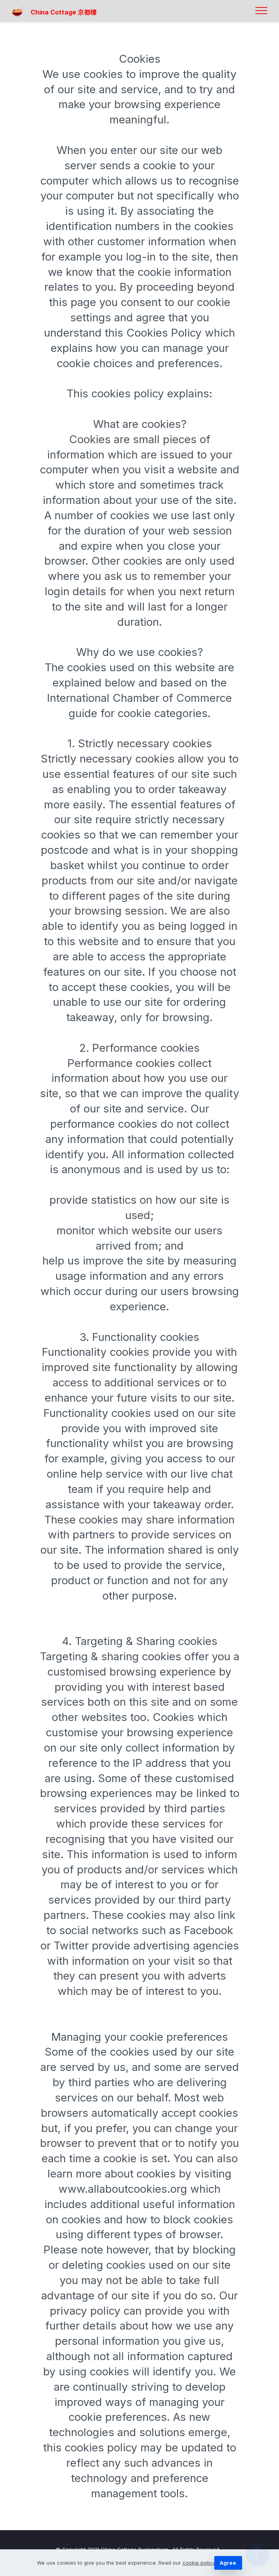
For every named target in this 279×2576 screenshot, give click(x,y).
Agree (228, 2563)
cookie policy (198, 2563)
